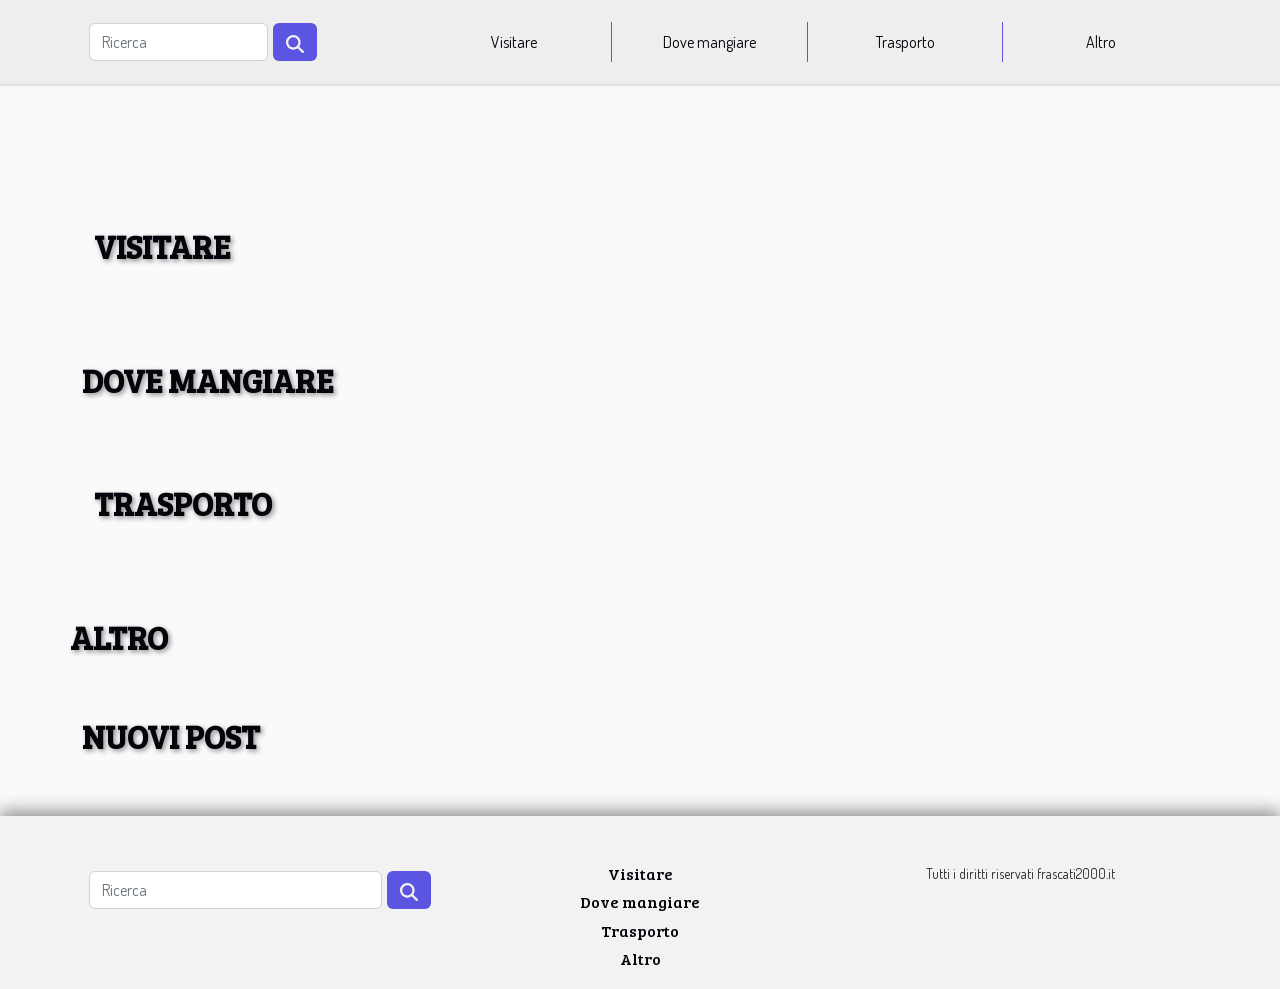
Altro (1101, 42)
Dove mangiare (709, 42)
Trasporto (905, 42)
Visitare (514, 42)
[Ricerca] (178, 42)
